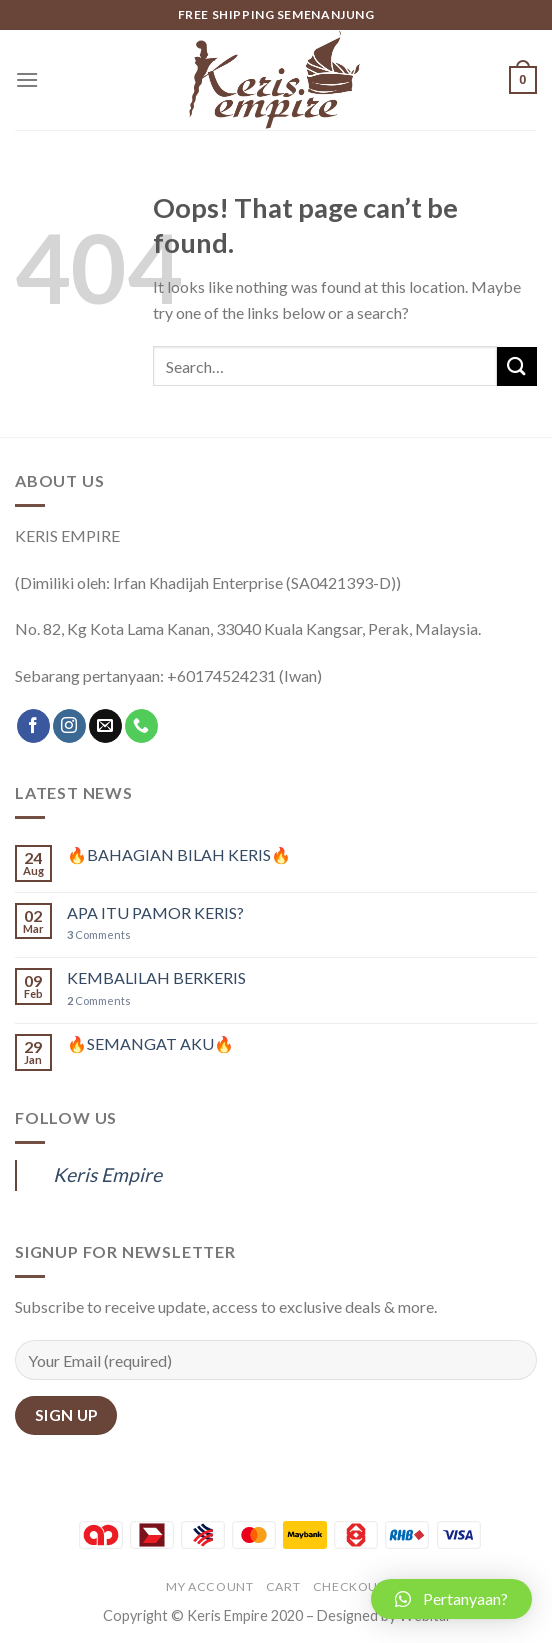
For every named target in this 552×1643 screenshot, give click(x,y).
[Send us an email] (105, 726)
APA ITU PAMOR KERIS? (155, 912)
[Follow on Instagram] (69, 726)
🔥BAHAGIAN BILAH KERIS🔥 (179, 854)
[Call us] (141, 726)
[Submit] (517, 366)
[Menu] (27, 79)
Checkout (349, 1586)
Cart (283, 1586)
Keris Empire (107, 1174)
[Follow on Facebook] (33, 726)
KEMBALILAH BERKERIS (156, 977)
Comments (99, 934)
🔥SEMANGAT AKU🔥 (150, 1043)
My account (209, 1586)
